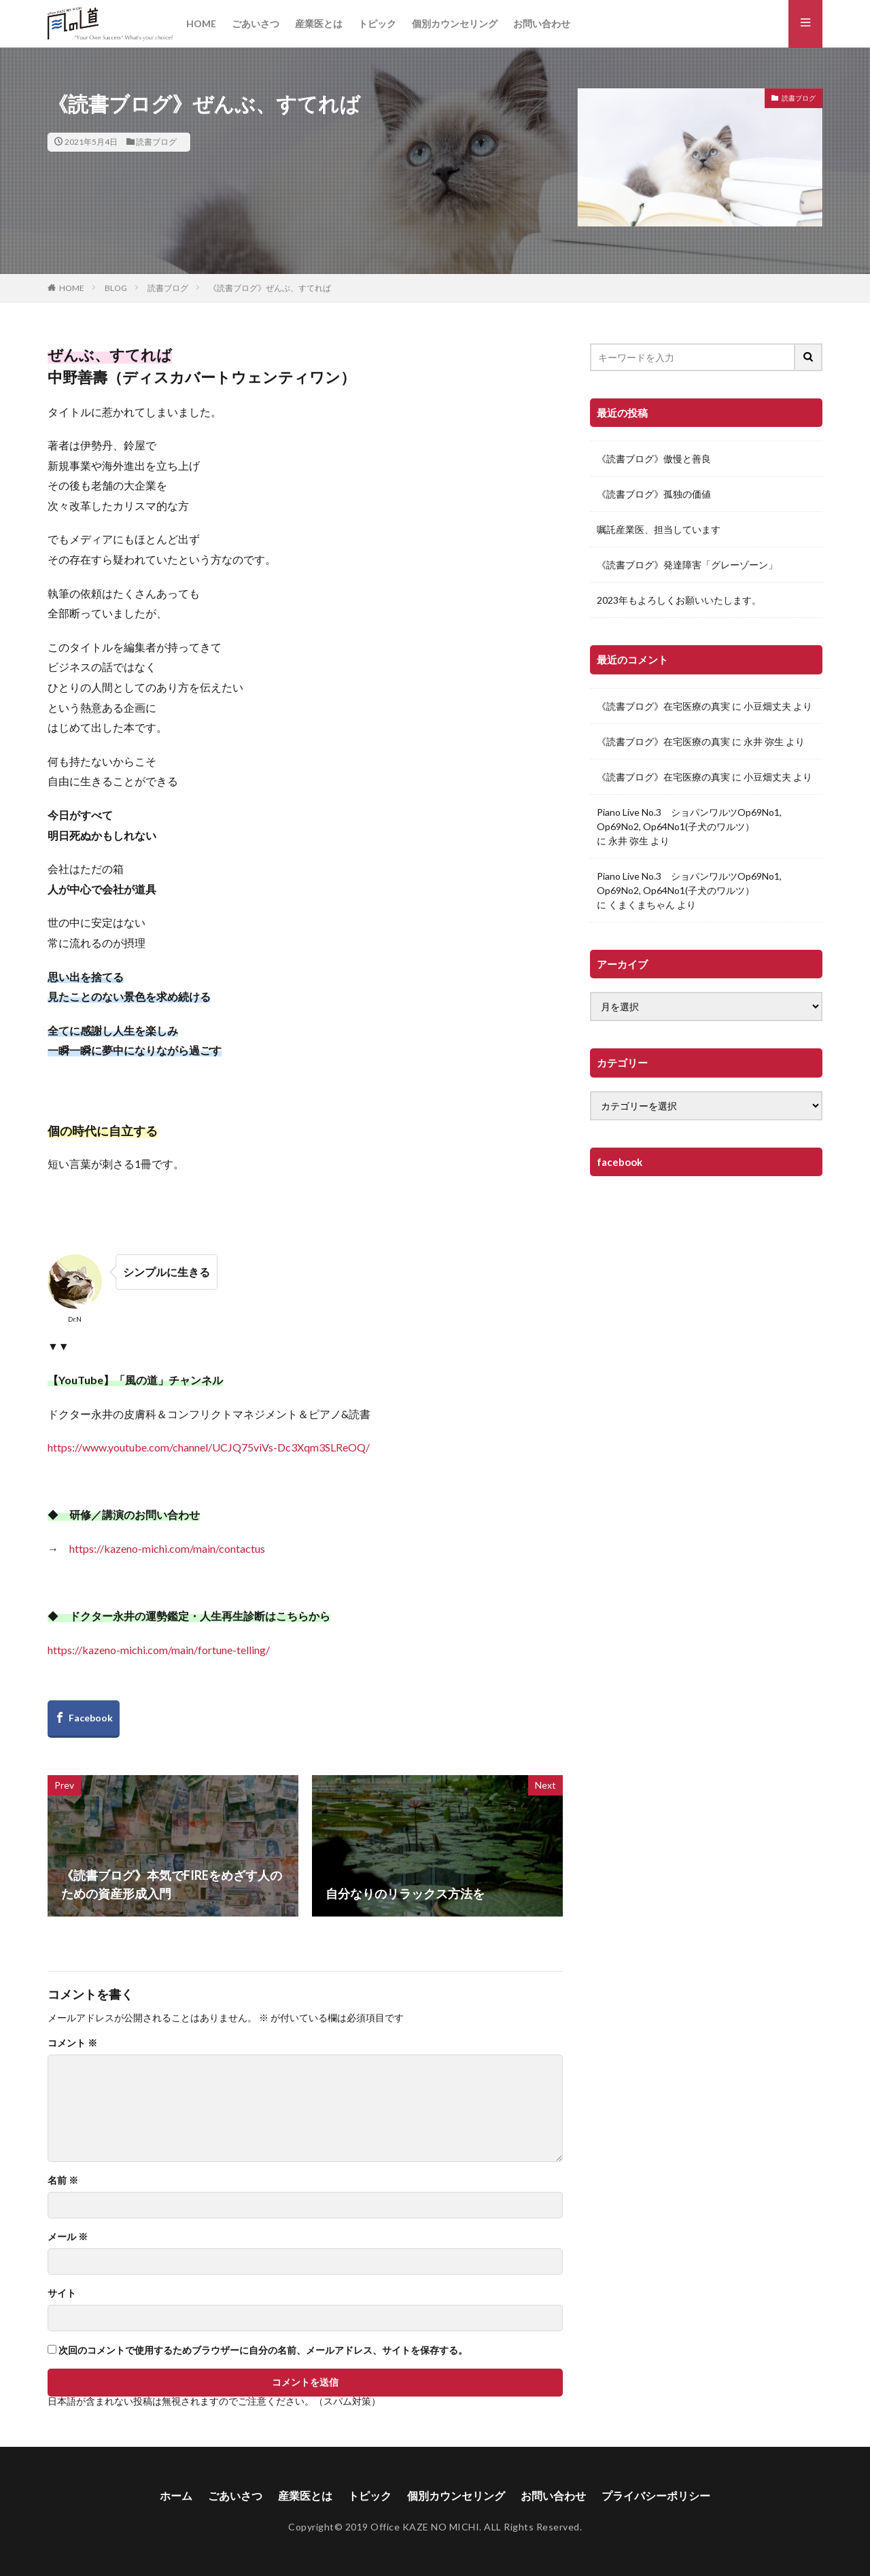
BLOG (116, 288)
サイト (62, 2293)
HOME (201, 23)
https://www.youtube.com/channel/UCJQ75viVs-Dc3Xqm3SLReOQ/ (209, 1447)
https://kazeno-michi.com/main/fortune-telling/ (159, 1649)
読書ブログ (156, 142)
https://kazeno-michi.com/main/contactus (167, 1548)
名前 (63, 2180)
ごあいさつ (255, 23)
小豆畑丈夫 (767, 706)
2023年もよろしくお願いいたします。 (679, 600)
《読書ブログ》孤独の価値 (654, 494)
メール (68, 2237)
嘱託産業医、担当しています (658, 529)
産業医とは (319, 23)
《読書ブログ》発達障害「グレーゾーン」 (687, 564)
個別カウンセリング (455, 23)
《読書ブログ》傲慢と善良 (654, 458)
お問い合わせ (541, 23)
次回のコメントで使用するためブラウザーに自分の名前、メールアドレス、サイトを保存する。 (263, 2350)
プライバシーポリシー (656, 2495)
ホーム (176, 2495)
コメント (72, 2043)
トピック (377, 23)
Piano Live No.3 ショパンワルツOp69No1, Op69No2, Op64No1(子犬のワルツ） (689, 819)
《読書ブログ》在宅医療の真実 (663, 706)
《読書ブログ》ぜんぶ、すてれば (270, 288)
